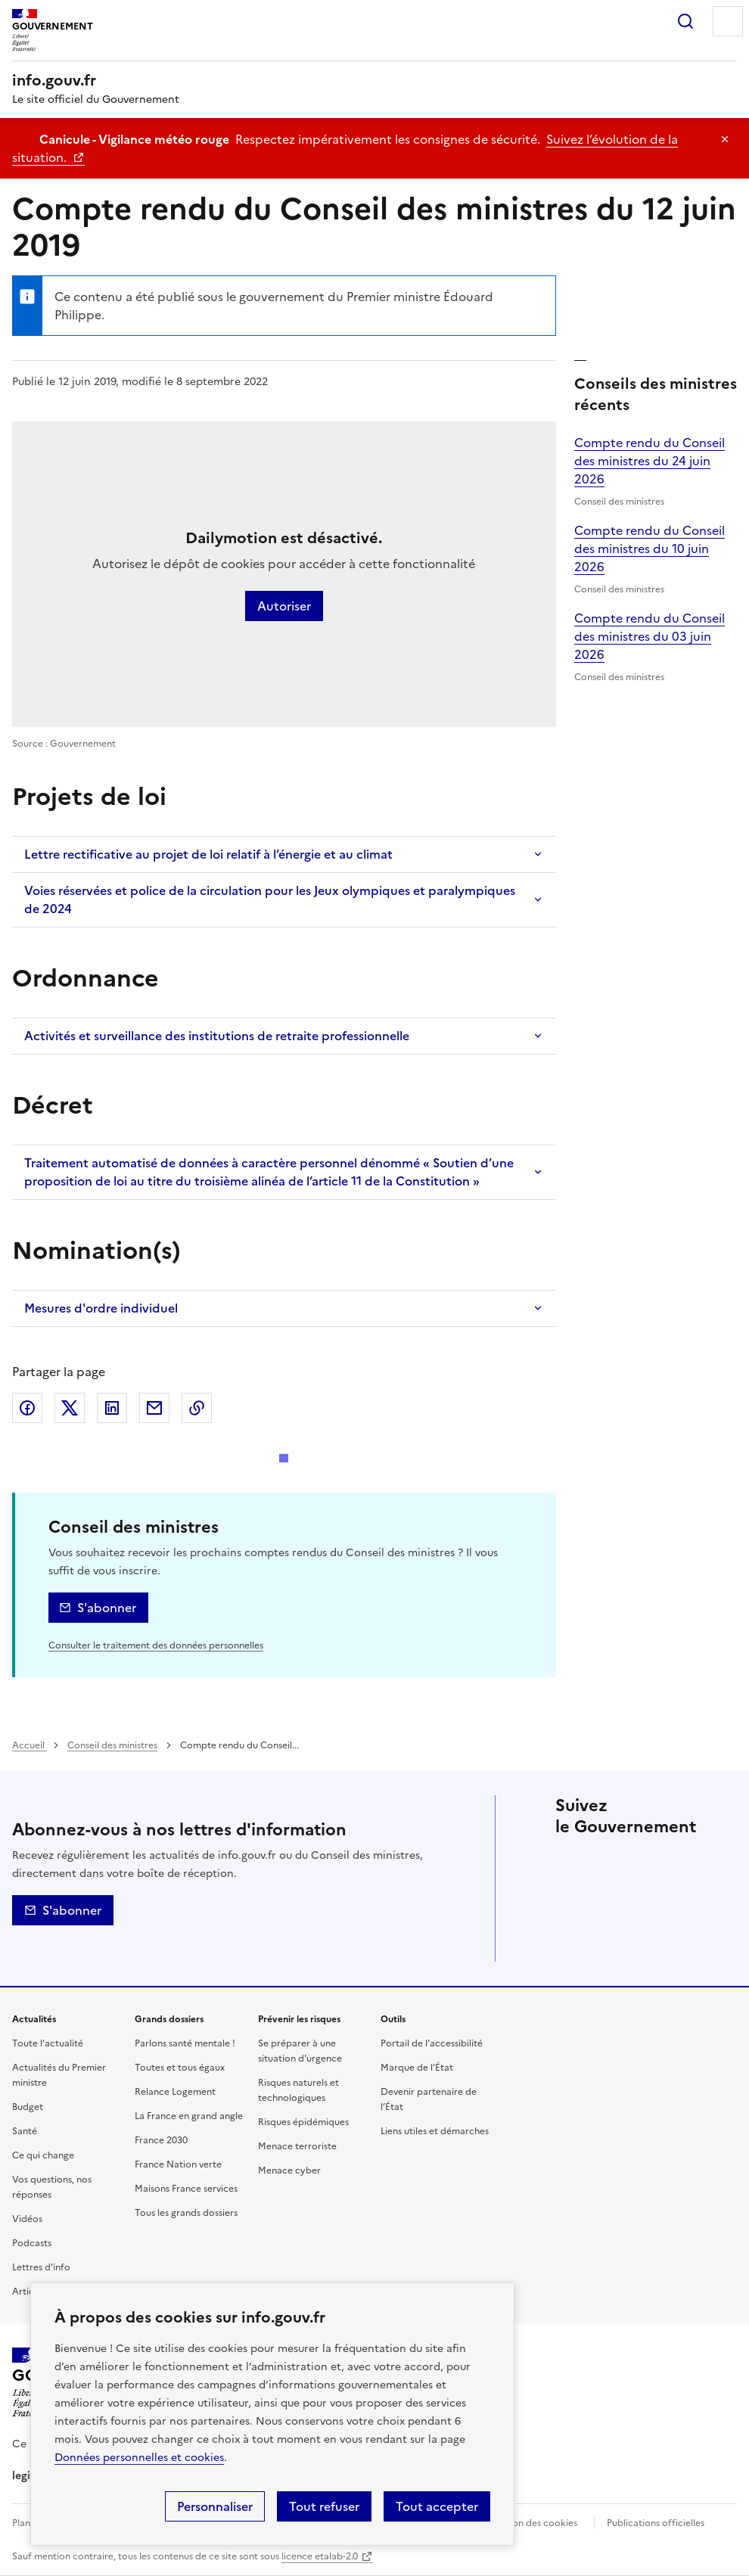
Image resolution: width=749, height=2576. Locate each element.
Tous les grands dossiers (186, 2213)
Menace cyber (289, 2170)
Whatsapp (655, 1904)
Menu (728, 21)
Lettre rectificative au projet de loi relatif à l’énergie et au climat (208, 854)
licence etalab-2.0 (319, 2556)
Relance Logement (175, 2092)
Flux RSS (570, 1946)
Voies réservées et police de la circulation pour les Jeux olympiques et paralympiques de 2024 (269, 899)
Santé (24, 2131)
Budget (27, 2107)
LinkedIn (112, 1408)
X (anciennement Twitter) (570, 1862)
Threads (570, 1904)
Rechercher (685, 21)
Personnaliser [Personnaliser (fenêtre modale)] (215, 2506)
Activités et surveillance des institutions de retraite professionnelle (216, 1036)
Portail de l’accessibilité (432, 2043)
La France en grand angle (189, 2116)
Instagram (697, 1862)
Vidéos (27, 2219)
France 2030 (161, 2140)
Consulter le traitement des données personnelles (155, 1645)
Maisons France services (186, 2188)
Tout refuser (324, 2506)
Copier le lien (197, 1408)
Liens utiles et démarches (435, 2131)
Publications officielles (655, 2523)
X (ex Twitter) (69, 1408)
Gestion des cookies (533, 2523)
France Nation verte (178, 2164)
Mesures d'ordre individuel (101, 1308)
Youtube (697, 1904)
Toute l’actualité (47, 2043)
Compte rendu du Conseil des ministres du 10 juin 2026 (649, 548)
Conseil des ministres (112, 1745)
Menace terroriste (297, 2146)
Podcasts (31, 2243)
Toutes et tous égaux (180, 2067)
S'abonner (106, 1608)
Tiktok (613, 1904)
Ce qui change (43, 2155)
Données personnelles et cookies (139, 2458)
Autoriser (284, 606)
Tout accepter (437, 2506)
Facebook (27, 1408)
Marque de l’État (417, 2067)
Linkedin (655, 1862)
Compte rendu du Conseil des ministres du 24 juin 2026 (649, 460)
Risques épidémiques (303, 2122)
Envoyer (154, 1408)
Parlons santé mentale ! (185, 2043)
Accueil (29, 1745)
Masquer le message (725, 139)
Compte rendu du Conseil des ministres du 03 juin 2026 (649, 636)
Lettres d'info (41, 2267)
